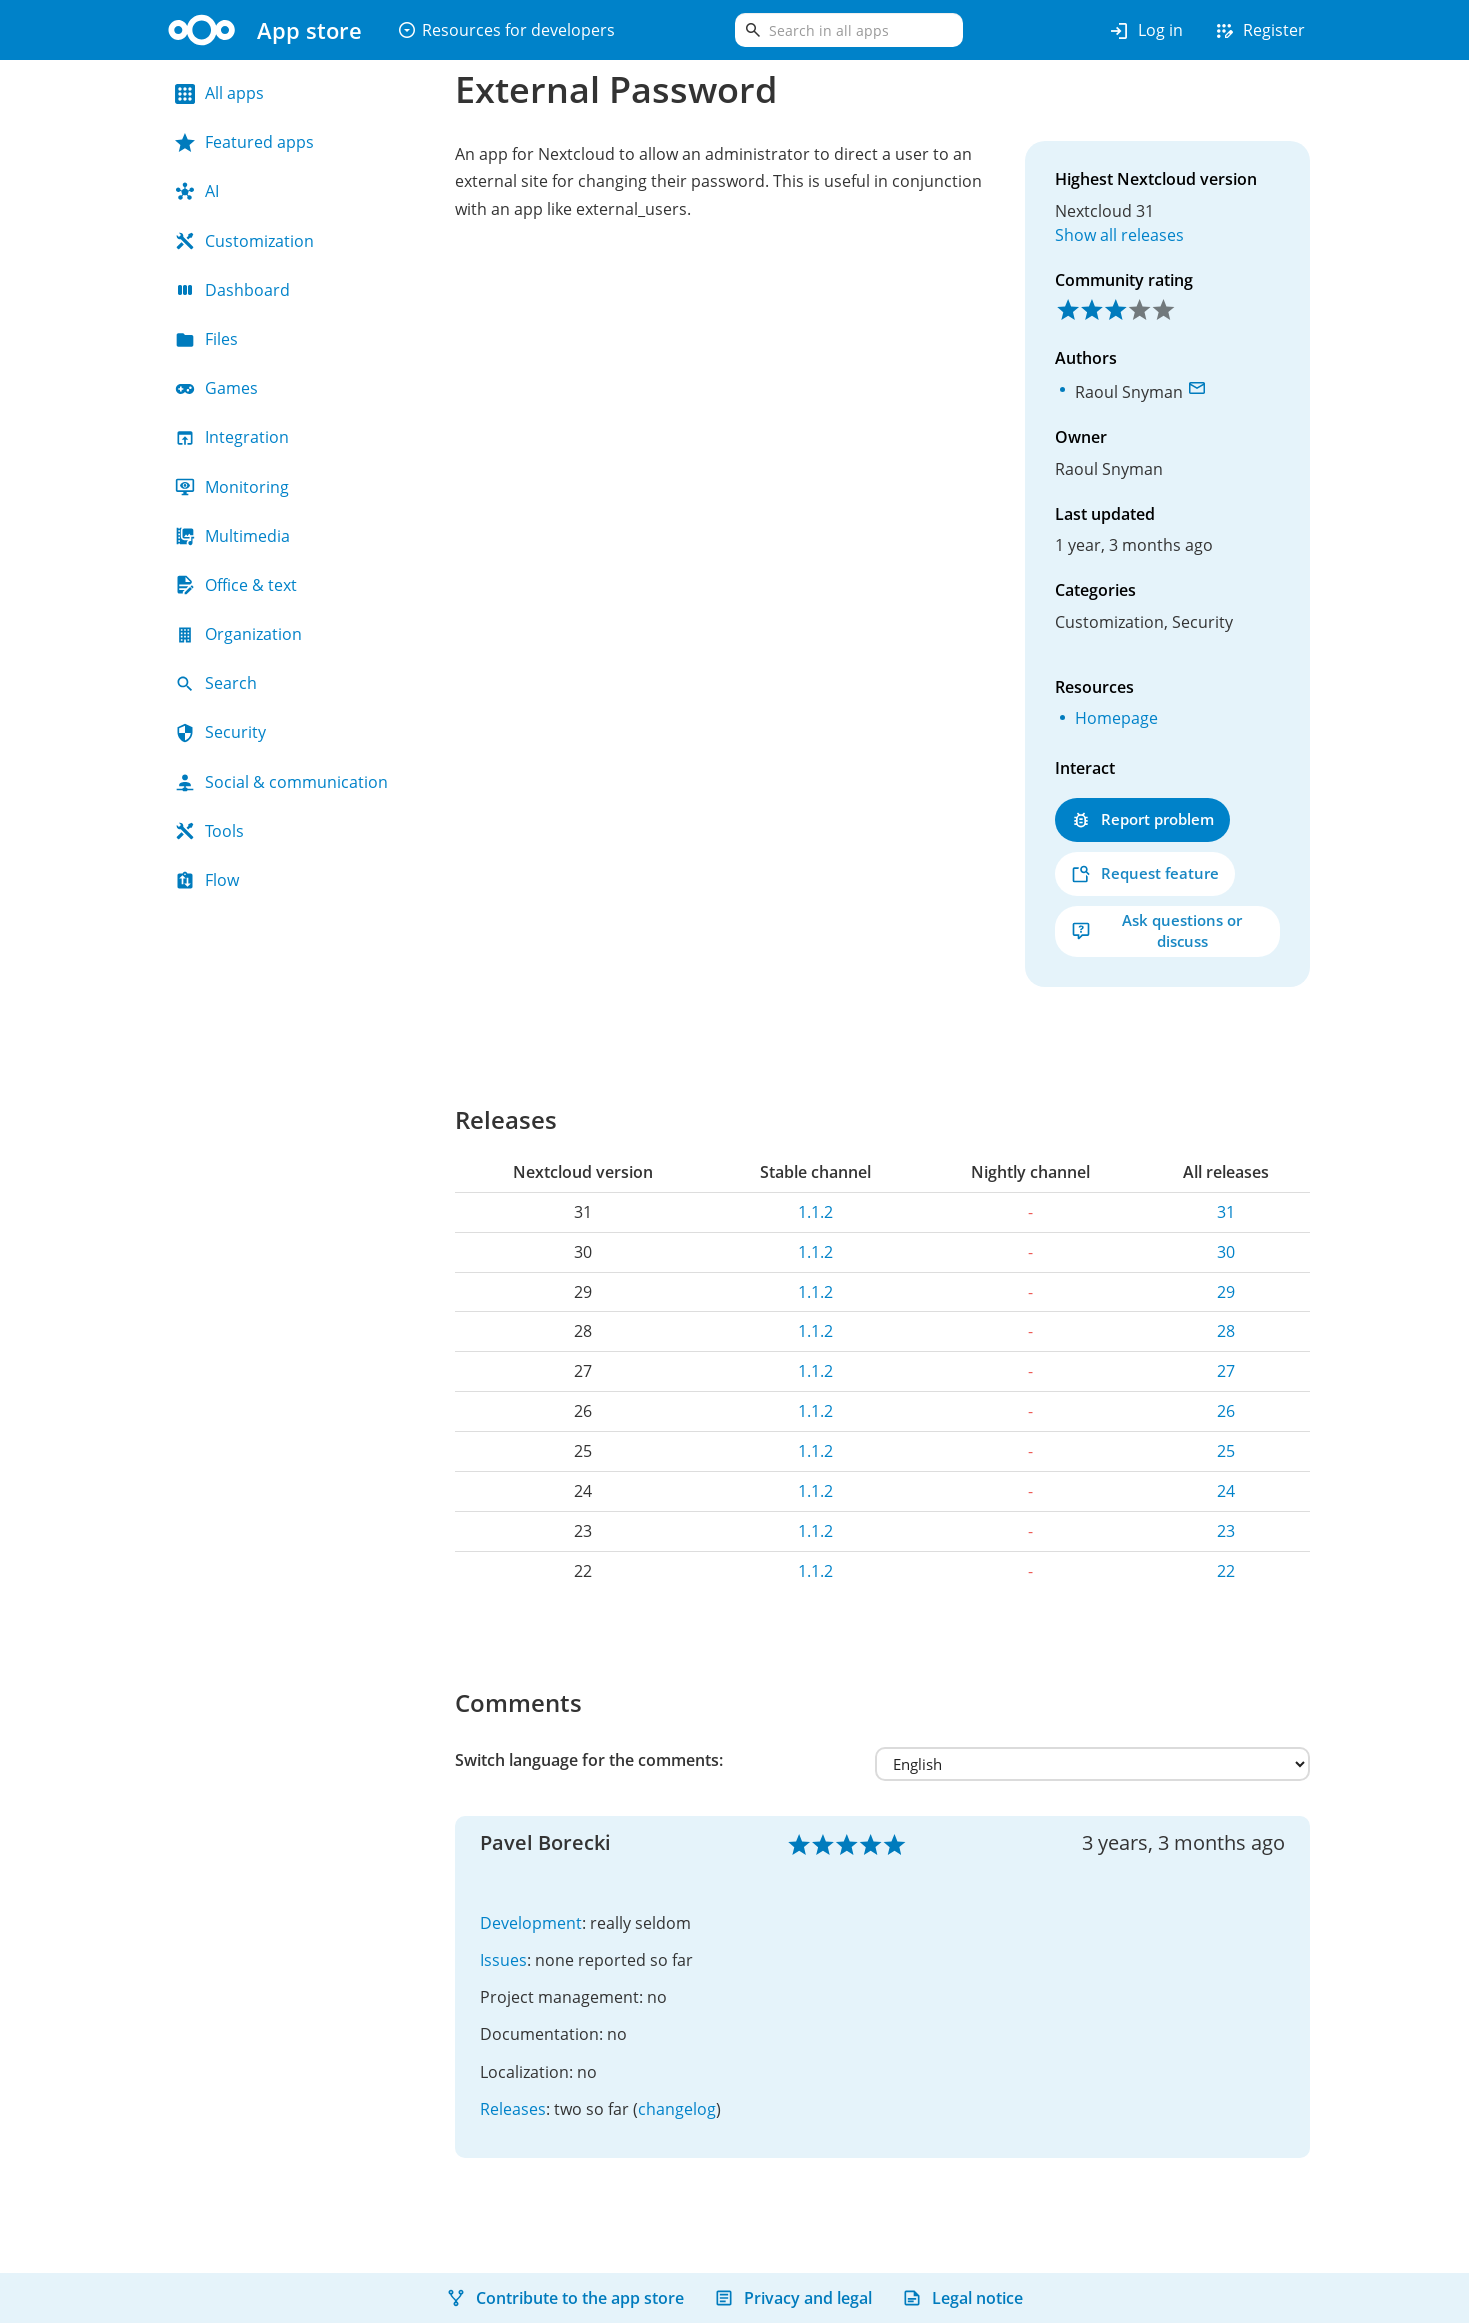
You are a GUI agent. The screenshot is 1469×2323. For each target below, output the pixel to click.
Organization (238, 634)
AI (197, 191)
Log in (1145, 31)
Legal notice (962, 2298)
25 (1226, 1451)
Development (531, 1923)
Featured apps (244, 142)
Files (206, 339)
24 (1226, 1491)
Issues (503, 1960)
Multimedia (232, 536)
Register (1259, 31)
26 (1226, 1411)
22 (1226, 1571)
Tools (209, 831)
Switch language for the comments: (589, 1760)
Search (216, 683)
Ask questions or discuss (1156, 930)
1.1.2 (815, 1212)
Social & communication (281, 782)
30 (1226, 1252)
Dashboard (232, 290)
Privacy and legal (793, 2298)
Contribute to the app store (565, 2298)
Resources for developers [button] (506, 30)
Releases (513, 2109)
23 (1226, 1531)
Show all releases (1119, 235)
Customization (244, 241)
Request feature (1145, 873)
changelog (677, 2109)
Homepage (1116, 718)
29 (1226, 1292)
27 (1226, 1371)
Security (220, 732)
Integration (232, 437)
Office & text (236, 585)
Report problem (1142, 819)
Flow (207, 880)
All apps (219, 93)
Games (216, 388)
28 (1226, 1331)
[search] (849, 30)
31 (1226, 1212)
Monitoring (232, 487)
